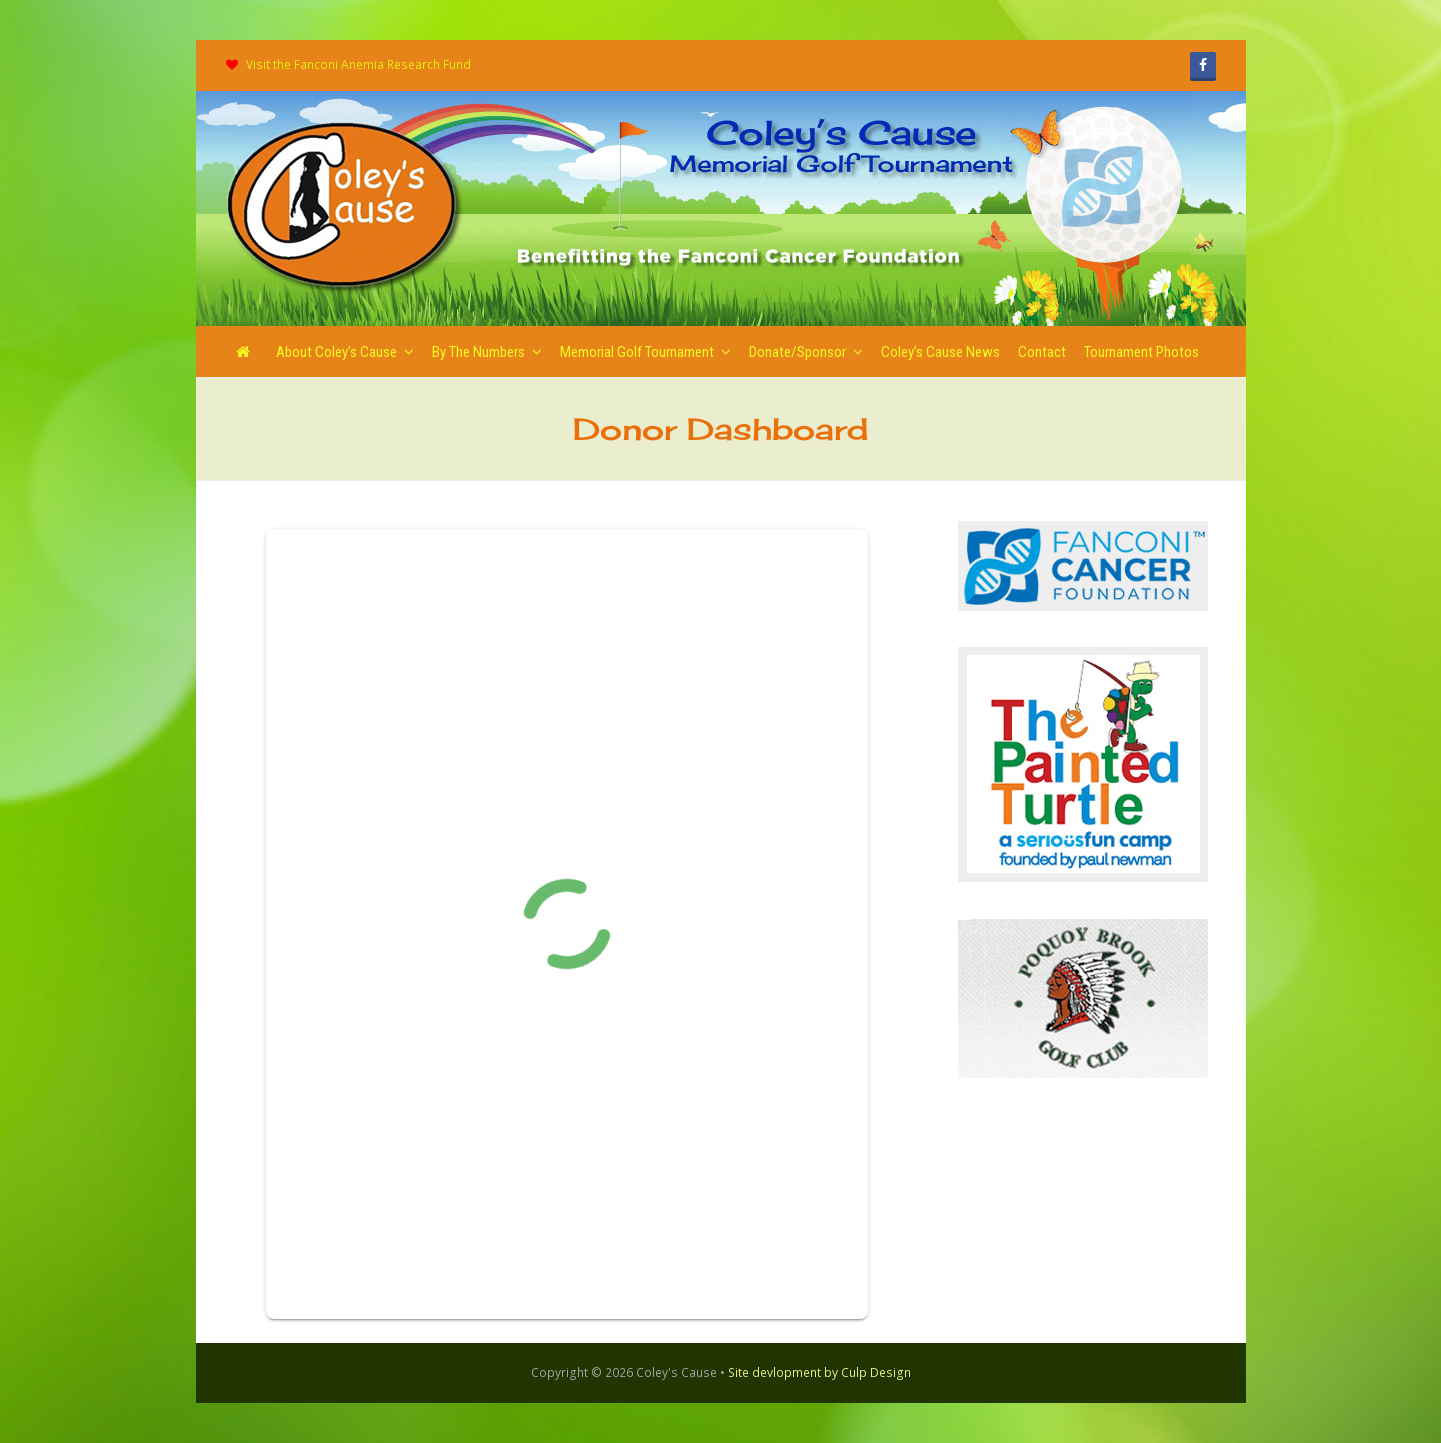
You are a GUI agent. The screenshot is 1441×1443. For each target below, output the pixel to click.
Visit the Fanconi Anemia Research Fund (358, 64)
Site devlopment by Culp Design (819, 1372)
